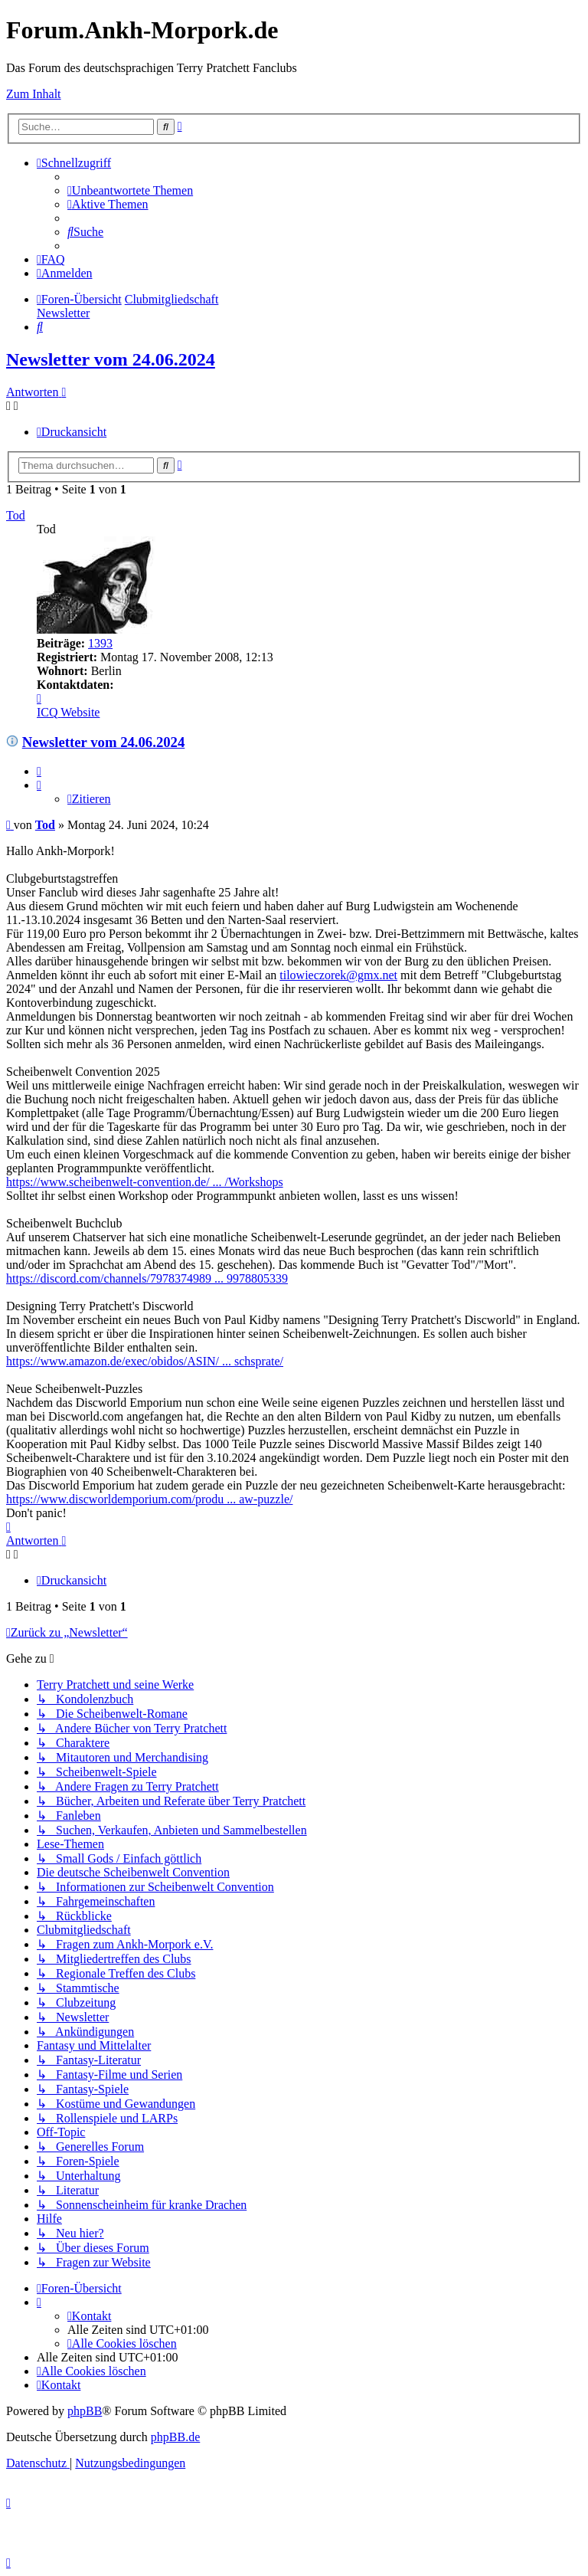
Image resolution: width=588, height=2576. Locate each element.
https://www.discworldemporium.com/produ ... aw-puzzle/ (149, 1499)
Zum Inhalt (33, 93)
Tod (15, 515)
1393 (100, 643)
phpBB (84, 2410)
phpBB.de (175, 2436)
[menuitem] (130, 190)
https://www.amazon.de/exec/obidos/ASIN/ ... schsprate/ (144, 1361)
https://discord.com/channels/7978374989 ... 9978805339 (147, 1278)
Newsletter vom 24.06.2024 (110, 359)
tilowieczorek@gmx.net (338, 975)
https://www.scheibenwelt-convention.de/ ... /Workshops (144, 1181)
